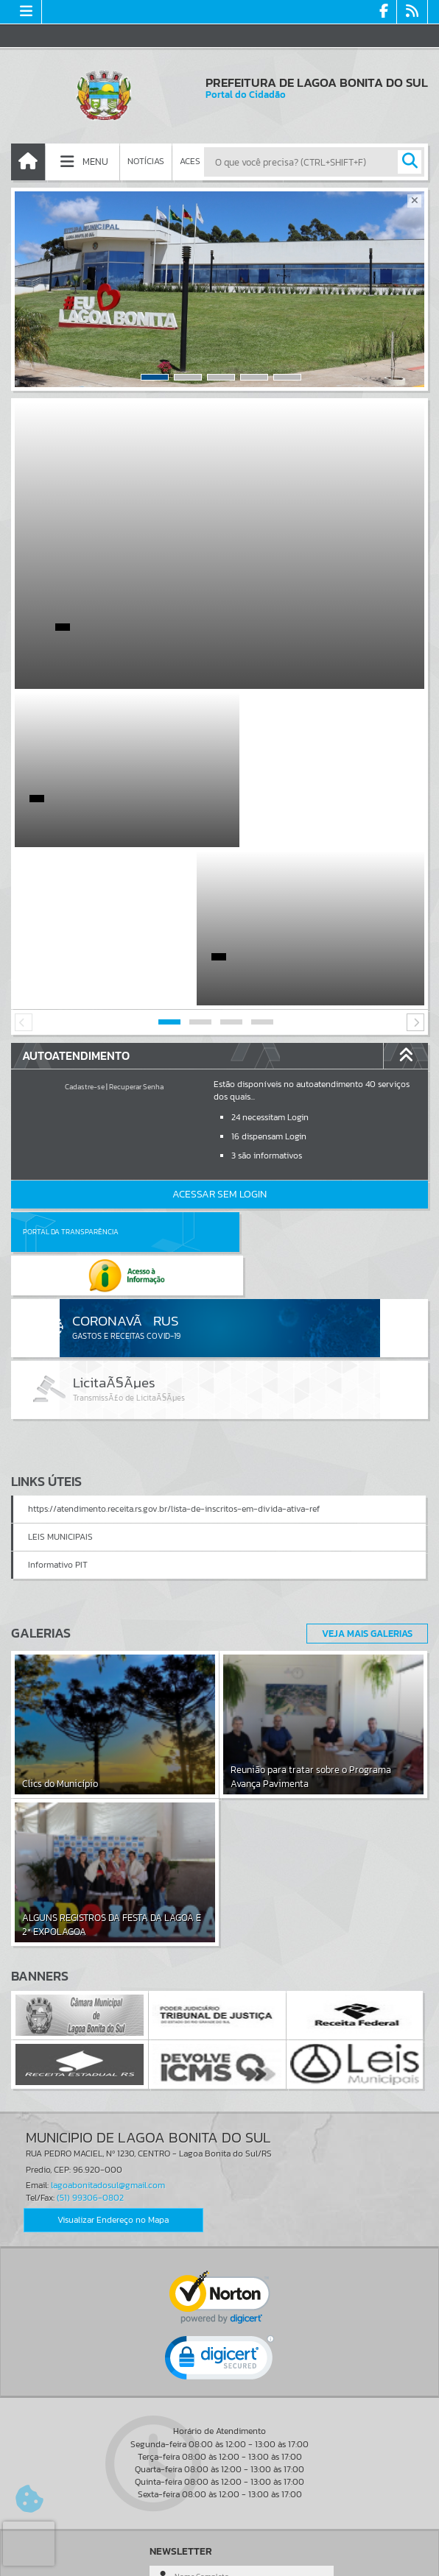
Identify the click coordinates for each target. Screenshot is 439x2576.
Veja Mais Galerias (362, 1431)
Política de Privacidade (219, 2560)
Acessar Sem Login (219, 1036)
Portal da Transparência (71, 1073)
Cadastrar (182, 2443)
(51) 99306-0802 (90, 1996)
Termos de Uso (220, 2549)
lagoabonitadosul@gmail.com (108, 1983)
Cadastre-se (85, 928)
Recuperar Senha (136, 928)
